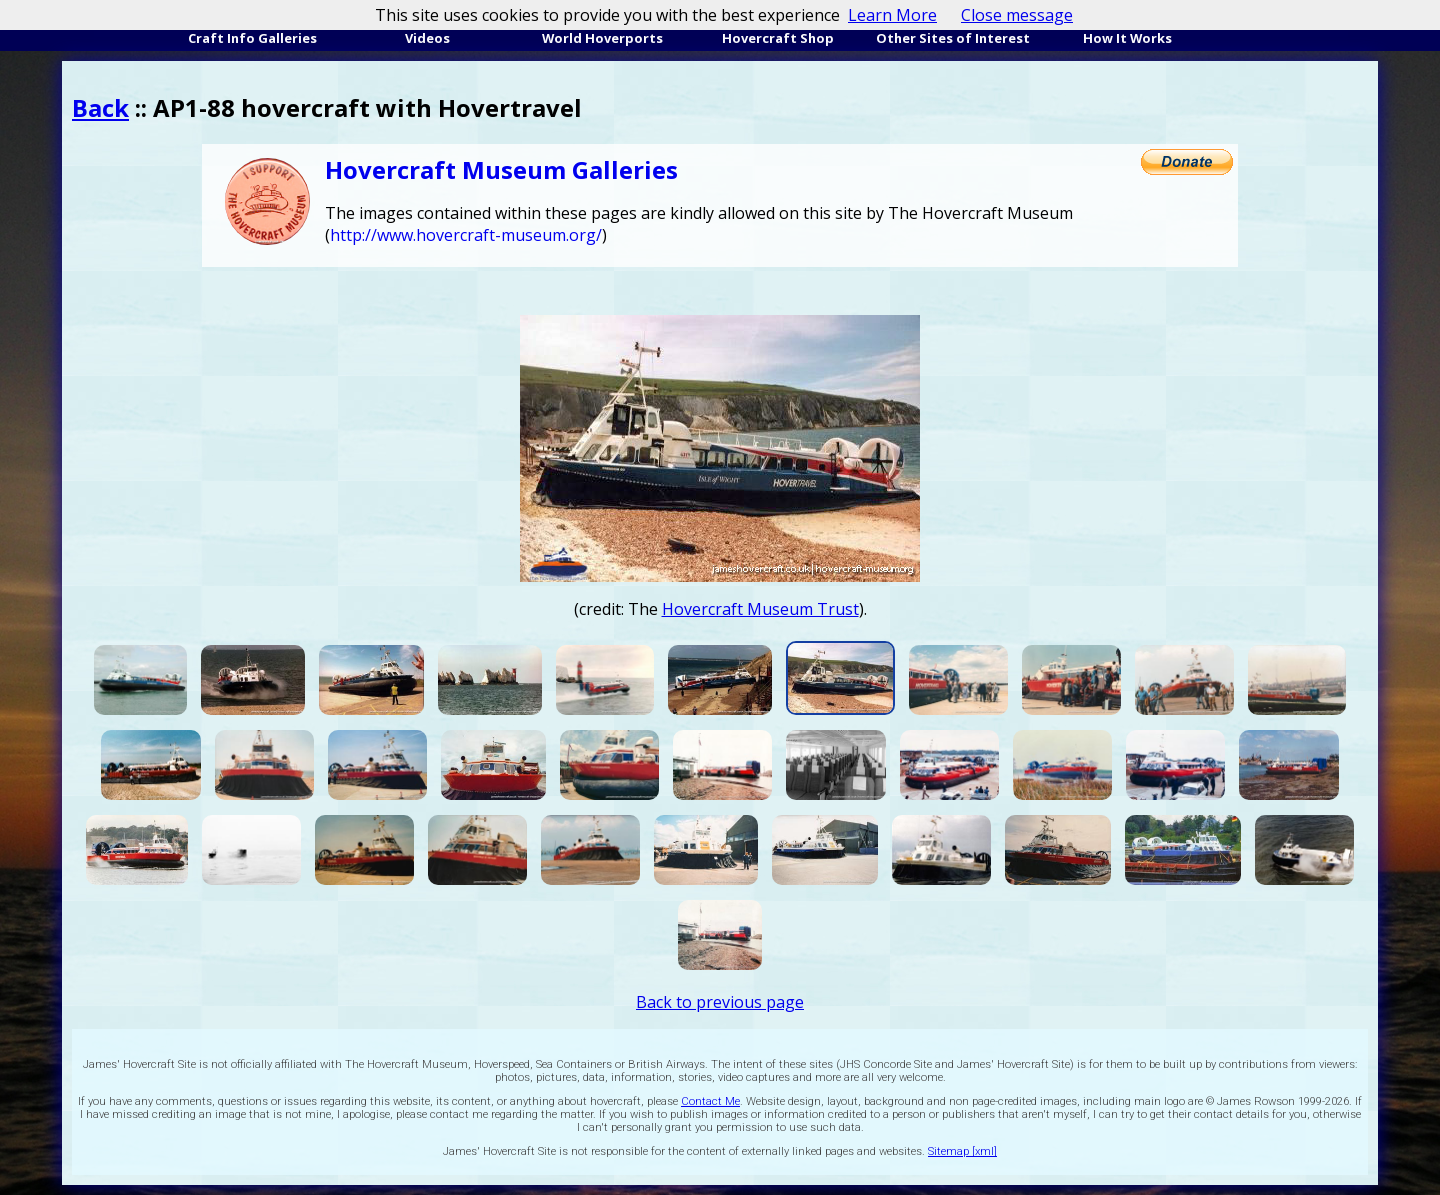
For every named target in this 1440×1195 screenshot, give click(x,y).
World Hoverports (602, 38)
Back (100, 107)
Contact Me (710, 1101)
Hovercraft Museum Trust (760, 609)
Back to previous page (720, 1002)
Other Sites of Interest (953, 38)
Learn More (892, 15)
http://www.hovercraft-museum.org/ (466, 235)
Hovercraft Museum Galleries (501, 169)
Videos (427, 38)
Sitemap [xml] (962, 1151)
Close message (1017, 15)
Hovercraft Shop (778, 38)
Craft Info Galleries (252, 38)
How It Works (1127, 38)
